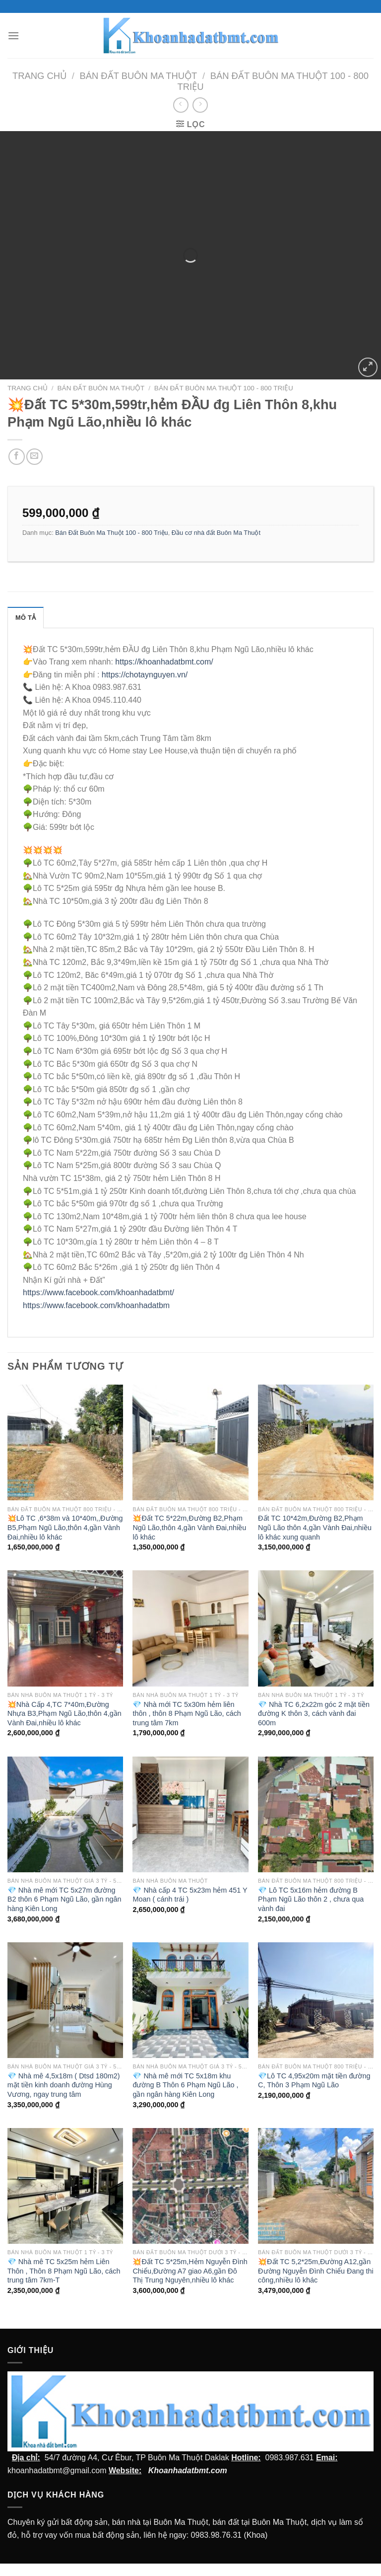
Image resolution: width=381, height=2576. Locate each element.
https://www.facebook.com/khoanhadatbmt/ (98, 1292)
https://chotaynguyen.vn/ (145, 674)
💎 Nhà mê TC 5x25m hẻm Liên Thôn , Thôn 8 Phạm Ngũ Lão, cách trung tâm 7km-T (64, 2271)
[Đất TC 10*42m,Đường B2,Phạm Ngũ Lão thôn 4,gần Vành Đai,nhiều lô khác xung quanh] (316, 1442)
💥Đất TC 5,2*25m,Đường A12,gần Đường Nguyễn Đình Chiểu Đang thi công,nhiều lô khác (316, 2271)
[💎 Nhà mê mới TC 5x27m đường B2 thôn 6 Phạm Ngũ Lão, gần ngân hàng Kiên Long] (65, 1814)
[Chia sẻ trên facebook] (16, 456)
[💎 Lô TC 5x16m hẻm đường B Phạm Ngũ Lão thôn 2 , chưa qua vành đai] (316, 1814)
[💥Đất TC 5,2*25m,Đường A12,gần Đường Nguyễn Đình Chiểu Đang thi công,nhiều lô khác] (316, 2186)
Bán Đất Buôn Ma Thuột (138, 76)
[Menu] (13, 35)
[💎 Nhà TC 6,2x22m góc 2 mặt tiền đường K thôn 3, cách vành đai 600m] (316, 1628)
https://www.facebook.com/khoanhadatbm (96, 1305)
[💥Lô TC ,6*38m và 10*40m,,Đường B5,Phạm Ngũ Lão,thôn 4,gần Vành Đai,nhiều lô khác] (65, 1442)
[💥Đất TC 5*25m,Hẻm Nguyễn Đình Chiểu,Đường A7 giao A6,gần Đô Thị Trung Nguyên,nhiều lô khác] (190, 2186)
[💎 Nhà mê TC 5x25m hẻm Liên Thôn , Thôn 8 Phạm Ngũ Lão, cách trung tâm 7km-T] (65, 2186)
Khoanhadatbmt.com (187, 2470)
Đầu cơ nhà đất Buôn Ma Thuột (216, 532)
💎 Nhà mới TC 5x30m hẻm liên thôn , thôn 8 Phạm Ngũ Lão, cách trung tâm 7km (186, 1713)
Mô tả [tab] (25, 617)
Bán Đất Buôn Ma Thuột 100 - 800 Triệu (223, 388)
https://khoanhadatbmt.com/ (164, 662)
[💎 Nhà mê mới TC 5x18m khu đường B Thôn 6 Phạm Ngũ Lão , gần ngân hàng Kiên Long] (190, 2000)
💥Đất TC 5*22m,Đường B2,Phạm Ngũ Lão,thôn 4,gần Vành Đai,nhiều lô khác (189, 1527)
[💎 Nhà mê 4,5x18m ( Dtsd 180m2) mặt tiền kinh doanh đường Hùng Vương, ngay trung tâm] (65, 2000)
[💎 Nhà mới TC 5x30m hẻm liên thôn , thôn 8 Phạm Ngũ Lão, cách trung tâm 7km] (190, 1628)
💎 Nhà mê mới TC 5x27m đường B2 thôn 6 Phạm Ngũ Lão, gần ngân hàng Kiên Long (64, 1899)
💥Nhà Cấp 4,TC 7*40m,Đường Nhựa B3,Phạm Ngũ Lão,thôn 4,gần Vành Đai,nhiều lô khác (64, 1713)
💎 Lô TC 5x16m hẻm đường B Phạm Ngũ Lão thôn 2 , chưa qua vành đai (311, 1899)
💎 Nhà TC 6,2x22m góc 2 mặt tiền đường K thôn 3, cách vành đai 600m (314, 1713)
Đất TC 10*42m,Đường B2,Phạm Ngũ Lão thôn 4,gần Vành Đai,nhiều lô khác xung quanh (315, 1527)
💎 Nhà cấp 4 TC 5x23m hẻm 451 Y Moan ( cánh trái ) (189, 1895)
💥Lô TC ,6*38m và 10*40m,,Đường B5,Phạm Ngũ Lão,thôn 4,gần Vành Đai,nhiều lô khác (65, 1527)
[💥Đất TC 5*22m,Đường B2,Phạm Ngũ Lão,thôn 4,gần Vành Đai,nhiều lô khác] (190, 1442)
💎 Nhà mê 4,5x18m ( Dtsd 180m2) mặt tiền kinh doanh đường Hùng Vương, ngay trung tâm (63, 2085)
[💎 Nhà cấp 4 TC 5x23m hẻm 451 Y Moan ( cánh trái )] (190, 1814)
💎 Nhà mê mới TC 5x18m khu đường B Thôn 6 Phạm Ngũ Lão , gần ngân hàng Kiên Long (185, 2085)
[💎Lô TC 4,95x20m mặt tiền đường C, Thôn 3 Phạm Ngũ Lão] (316, 2000)
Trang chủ (39, 76)
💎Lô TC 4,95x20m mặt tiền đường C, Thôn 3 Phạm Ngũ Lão (314, 2080)
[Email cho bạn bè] (34, 456)
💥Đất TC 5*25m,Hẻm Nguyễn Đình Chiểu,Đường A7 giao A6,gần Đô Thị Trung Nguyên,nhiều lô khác (189, 2271)
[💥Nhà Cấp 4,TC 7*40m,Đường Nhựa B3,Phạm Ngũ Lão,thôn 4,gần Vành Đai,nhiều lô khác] (65, 1628)
